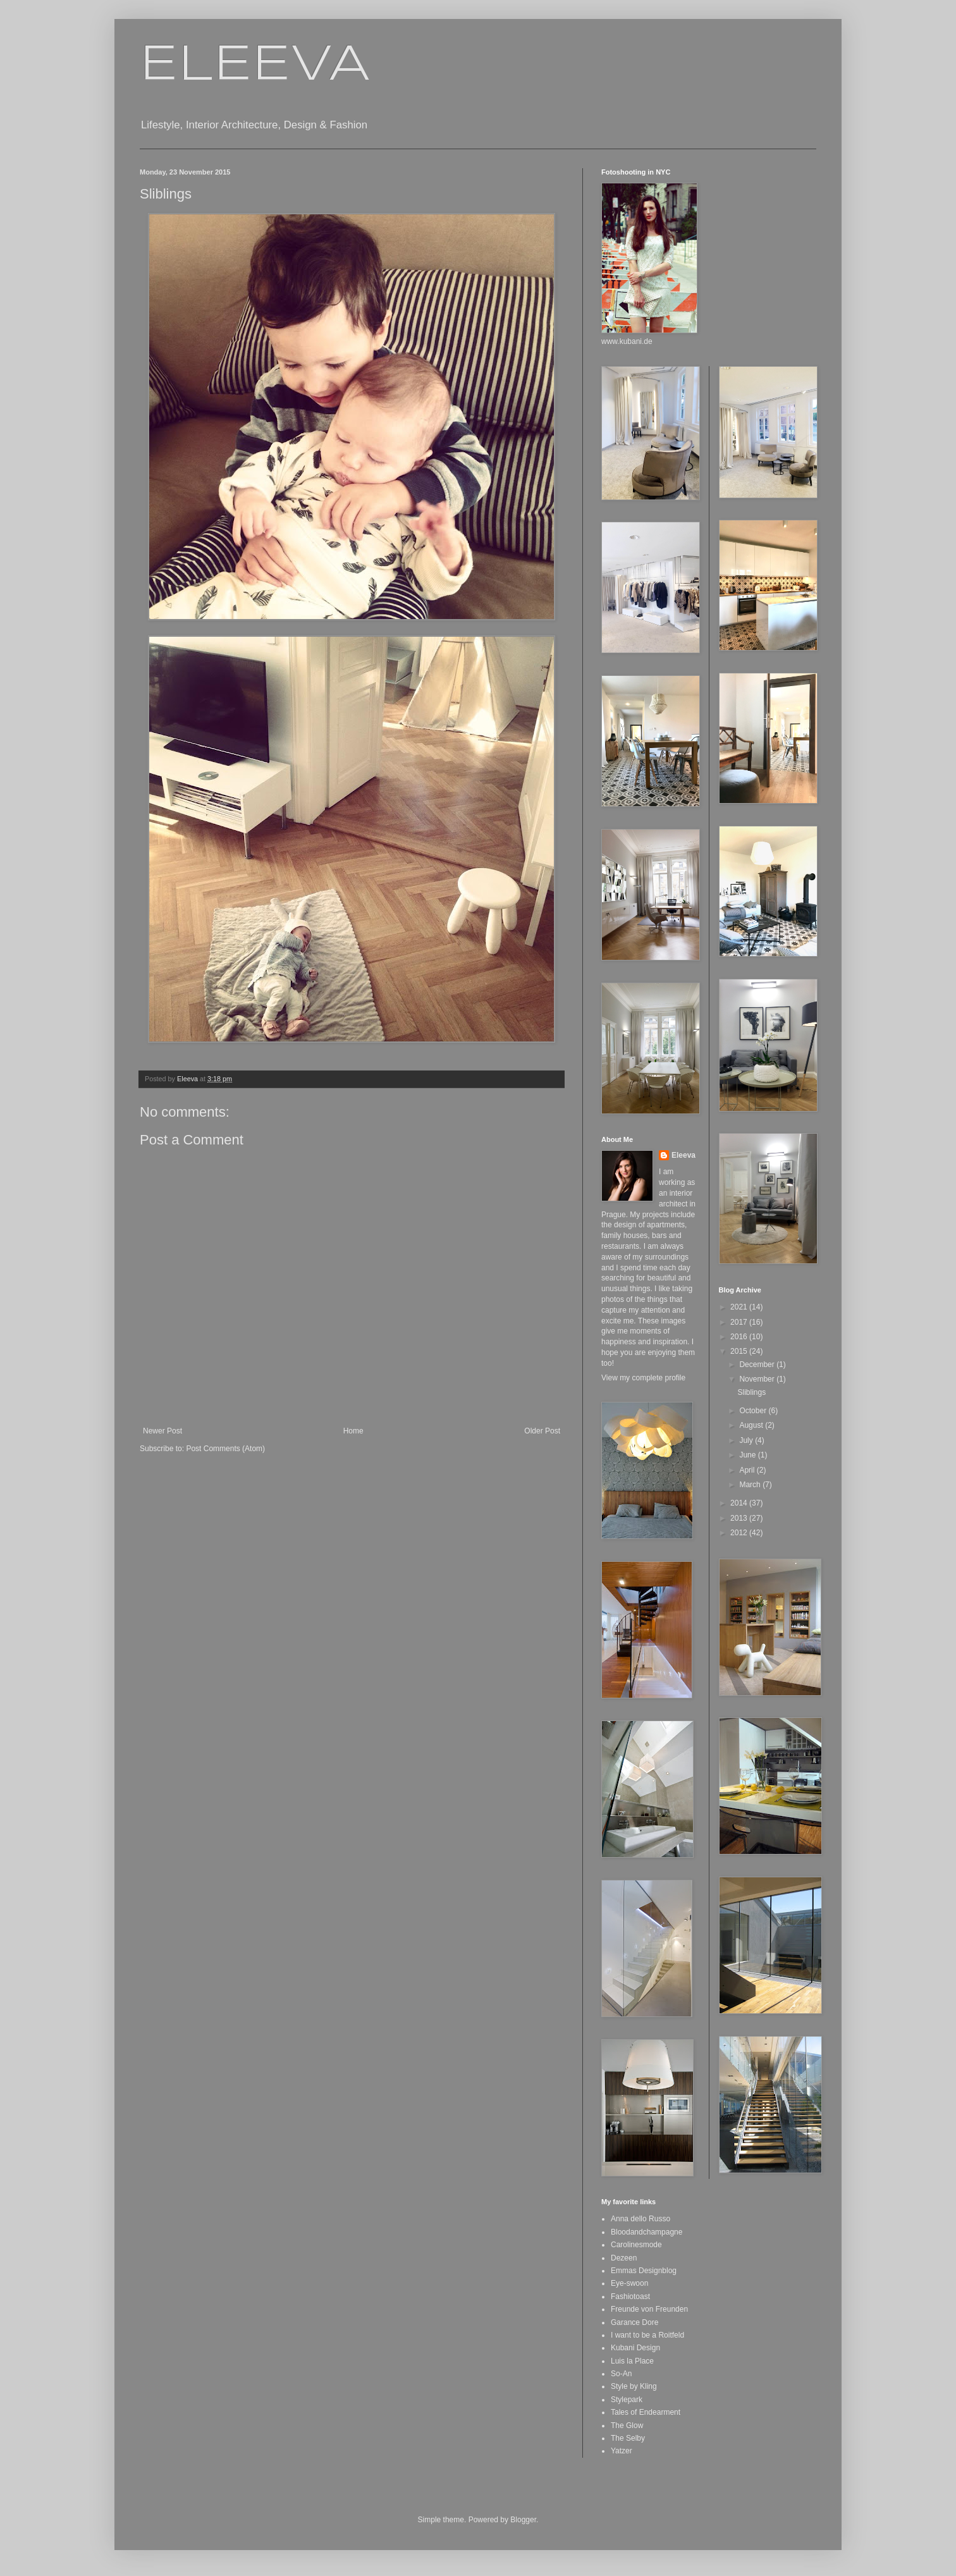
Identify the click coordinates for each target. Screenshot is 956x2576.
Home (353, 1430)
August (752, 1425)
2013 (739, 1518)
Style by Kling (634, 2386)
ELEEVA (255, 65)
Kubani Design (635, 2347)
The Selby (628, 2438)
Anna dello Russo (640, 2218)
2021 (739, 1307)
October (753, 1410)
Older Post (542, 1430)
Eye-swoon (629, 2283)
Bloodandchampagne (646, 2232)
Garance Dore (634, 2322)
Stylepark (626, 2399)
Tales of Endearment (645, 2412)
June (748, 1455)
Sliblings (751, 1392)
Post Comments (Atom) (225, 1448)
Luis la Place (632, 2361)
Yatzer (621, 2450)
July (747, 1440)
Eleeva (683, 1155)
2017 (739, 1322)
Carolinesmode (636, 2244)
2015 (739, 1351)
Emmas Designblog (644, 2270)
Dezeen (624, 2258)
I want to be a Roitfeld (647, 2335)
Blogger (523, 2519)
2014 (739, 1503)
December (757, 1364)
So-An (621, 2373)
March (751, 1484)
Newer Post (162, 1430)
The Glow (627, 2425)
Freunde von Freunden (649, 2309)
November (757, 1379)
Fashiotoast (630, 2296)
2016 (739, 1336)
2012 (739, 1532)
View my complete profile (643, 1377)
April (747, 1470)
